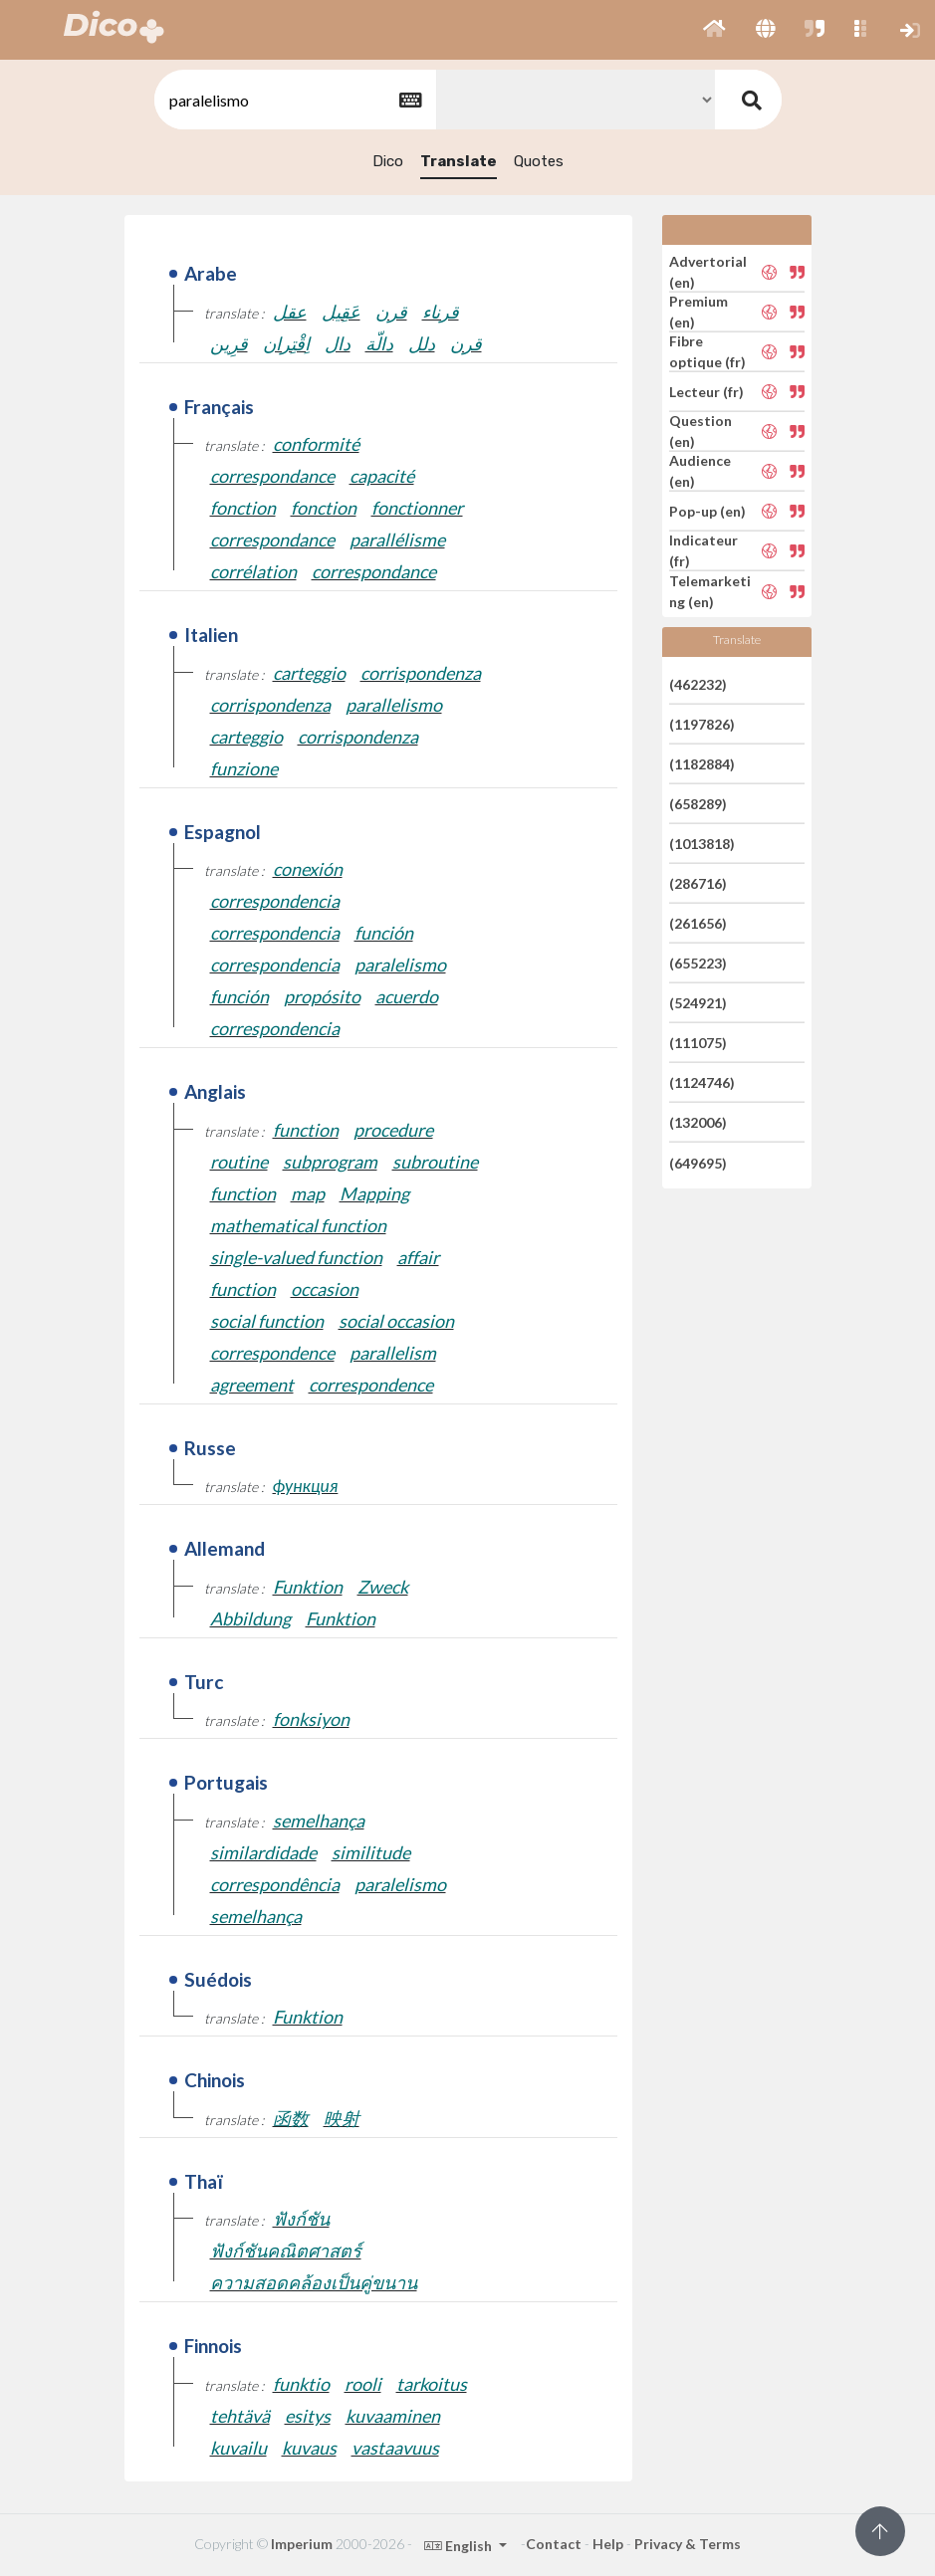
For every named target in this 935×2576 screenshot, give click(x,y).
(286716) (698, 883)
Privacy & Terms (687, 2543)
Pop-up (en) (707, 511)
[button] (714, 30)
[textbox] (293, 100)
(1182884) (702, 763)
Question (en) (700, 431)
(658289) (698, 803)
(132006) (698, 1122)
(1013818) (702, 843)
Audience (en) (700, 471)
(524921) (698, 1002)
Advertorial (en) (708, 272)
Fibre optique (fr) (707, 351)
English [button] (459, 2545)
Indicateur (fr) (703, 550)
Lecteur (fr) (706, 391)
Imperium (302, 2543)
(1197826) (702, 724)
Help (607, 2543)
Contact (554, 2543)
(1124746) (702, 1082)
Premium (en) (698, 311)
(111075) (698, 1042)
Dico (387, 161)
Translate (458, 161)
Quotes (539, 161)
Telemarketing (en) (710, 591)
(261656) (698, 923)
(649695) (698, 1162)
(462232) (698, 683)
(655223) (698, 963)
